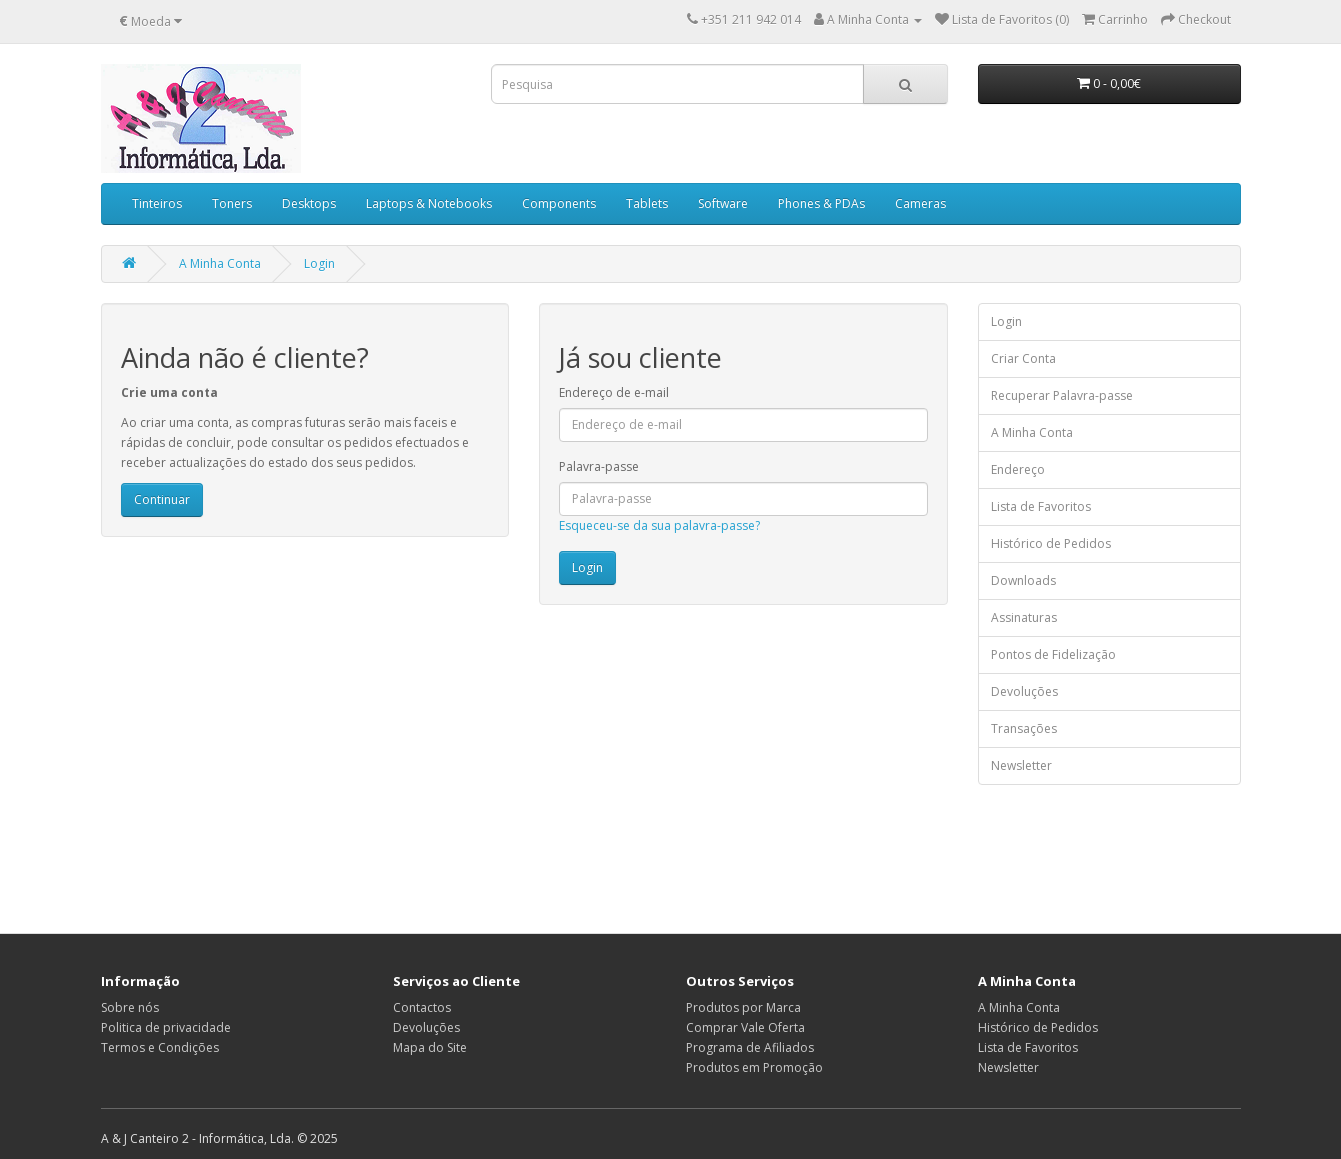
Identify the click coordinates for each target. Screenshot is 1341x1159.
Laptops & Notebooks (429, 203)
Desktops (309, 203)
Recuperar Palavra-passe (1062, 395)
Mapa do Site (430, 1047)
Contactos (422, 1007)
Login (319, 263)
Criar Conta (1023, 358)
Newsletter (1021, 765)
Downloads (1023, 580)
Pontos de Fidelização (1053, 654)
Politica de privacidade (166, 1027)
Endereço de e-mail (614, 392)
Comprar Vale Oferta (745, 1027)
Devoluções (1024, 691)
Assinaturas (1024, 617)
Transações (1024, 728)
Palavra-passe (599, 466)
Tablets (647, 203)
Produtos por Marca (743, 1007)
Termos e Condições (160, 1047)
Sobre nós (130, 1007)
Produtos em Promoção (754, 1067)
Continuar (162, 499)
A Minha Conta (220, 263)
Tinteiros (157, 203)
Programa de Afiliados (750, 1047)
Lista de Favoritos (1041, 506)
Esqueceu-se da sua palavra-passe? (659, 525)
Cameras (920, 203)
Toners (232, 203)
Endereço (1018, 469)
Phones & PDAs (821, 203)
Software (723, 203)
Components (559, 203)
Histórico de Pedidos (1051, 543)
